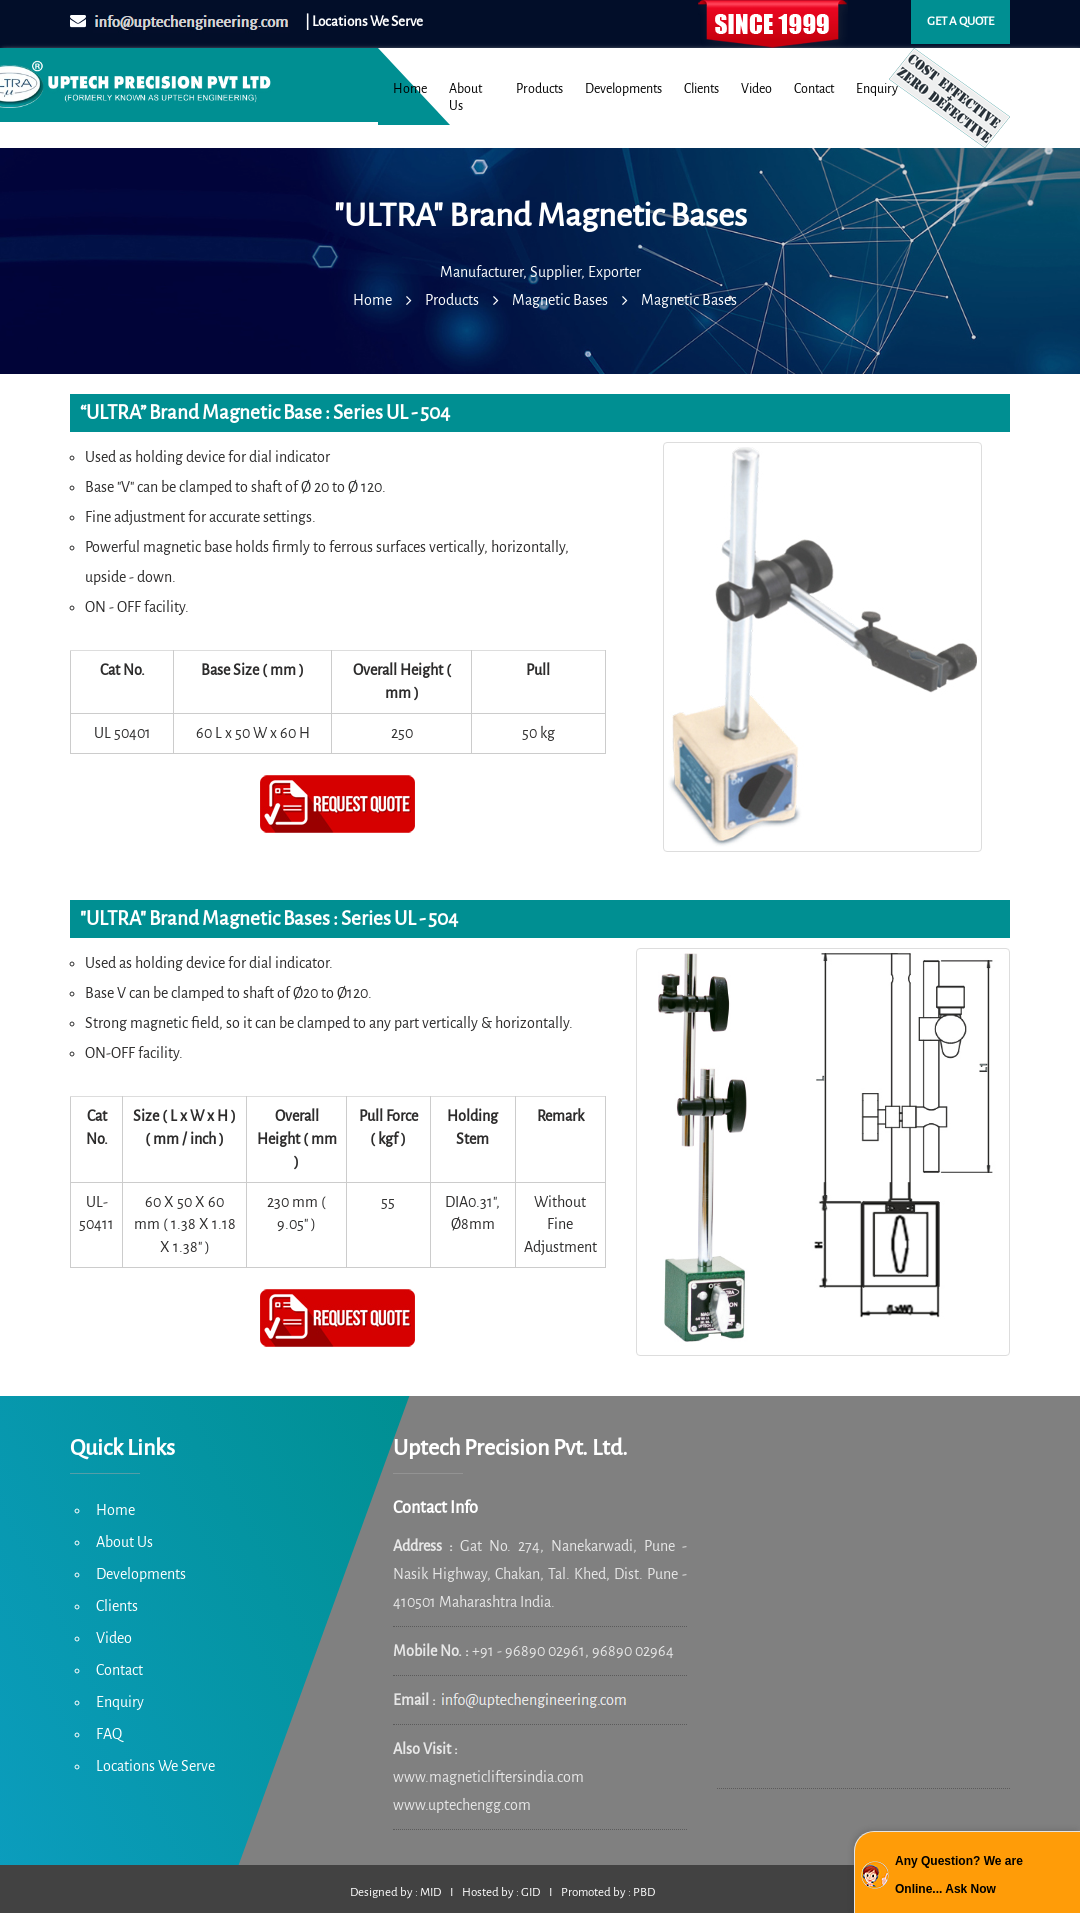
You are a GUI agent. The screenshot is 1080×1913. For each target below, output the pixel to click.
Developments (623, 89)
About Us (465, 97)
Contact (814, 89)
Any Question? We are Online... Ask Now (959, 1875)
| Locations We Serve (364, 21)
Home (410, 89)
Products (539, 89)
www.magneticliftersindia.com (488, 1777)
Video (756, 89)
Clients (701, 89)
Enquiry (877, 89)
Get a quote (960, 21)
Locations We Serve (155, 1766)
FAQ (109, 1734)
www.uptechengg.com (462, 1805)
